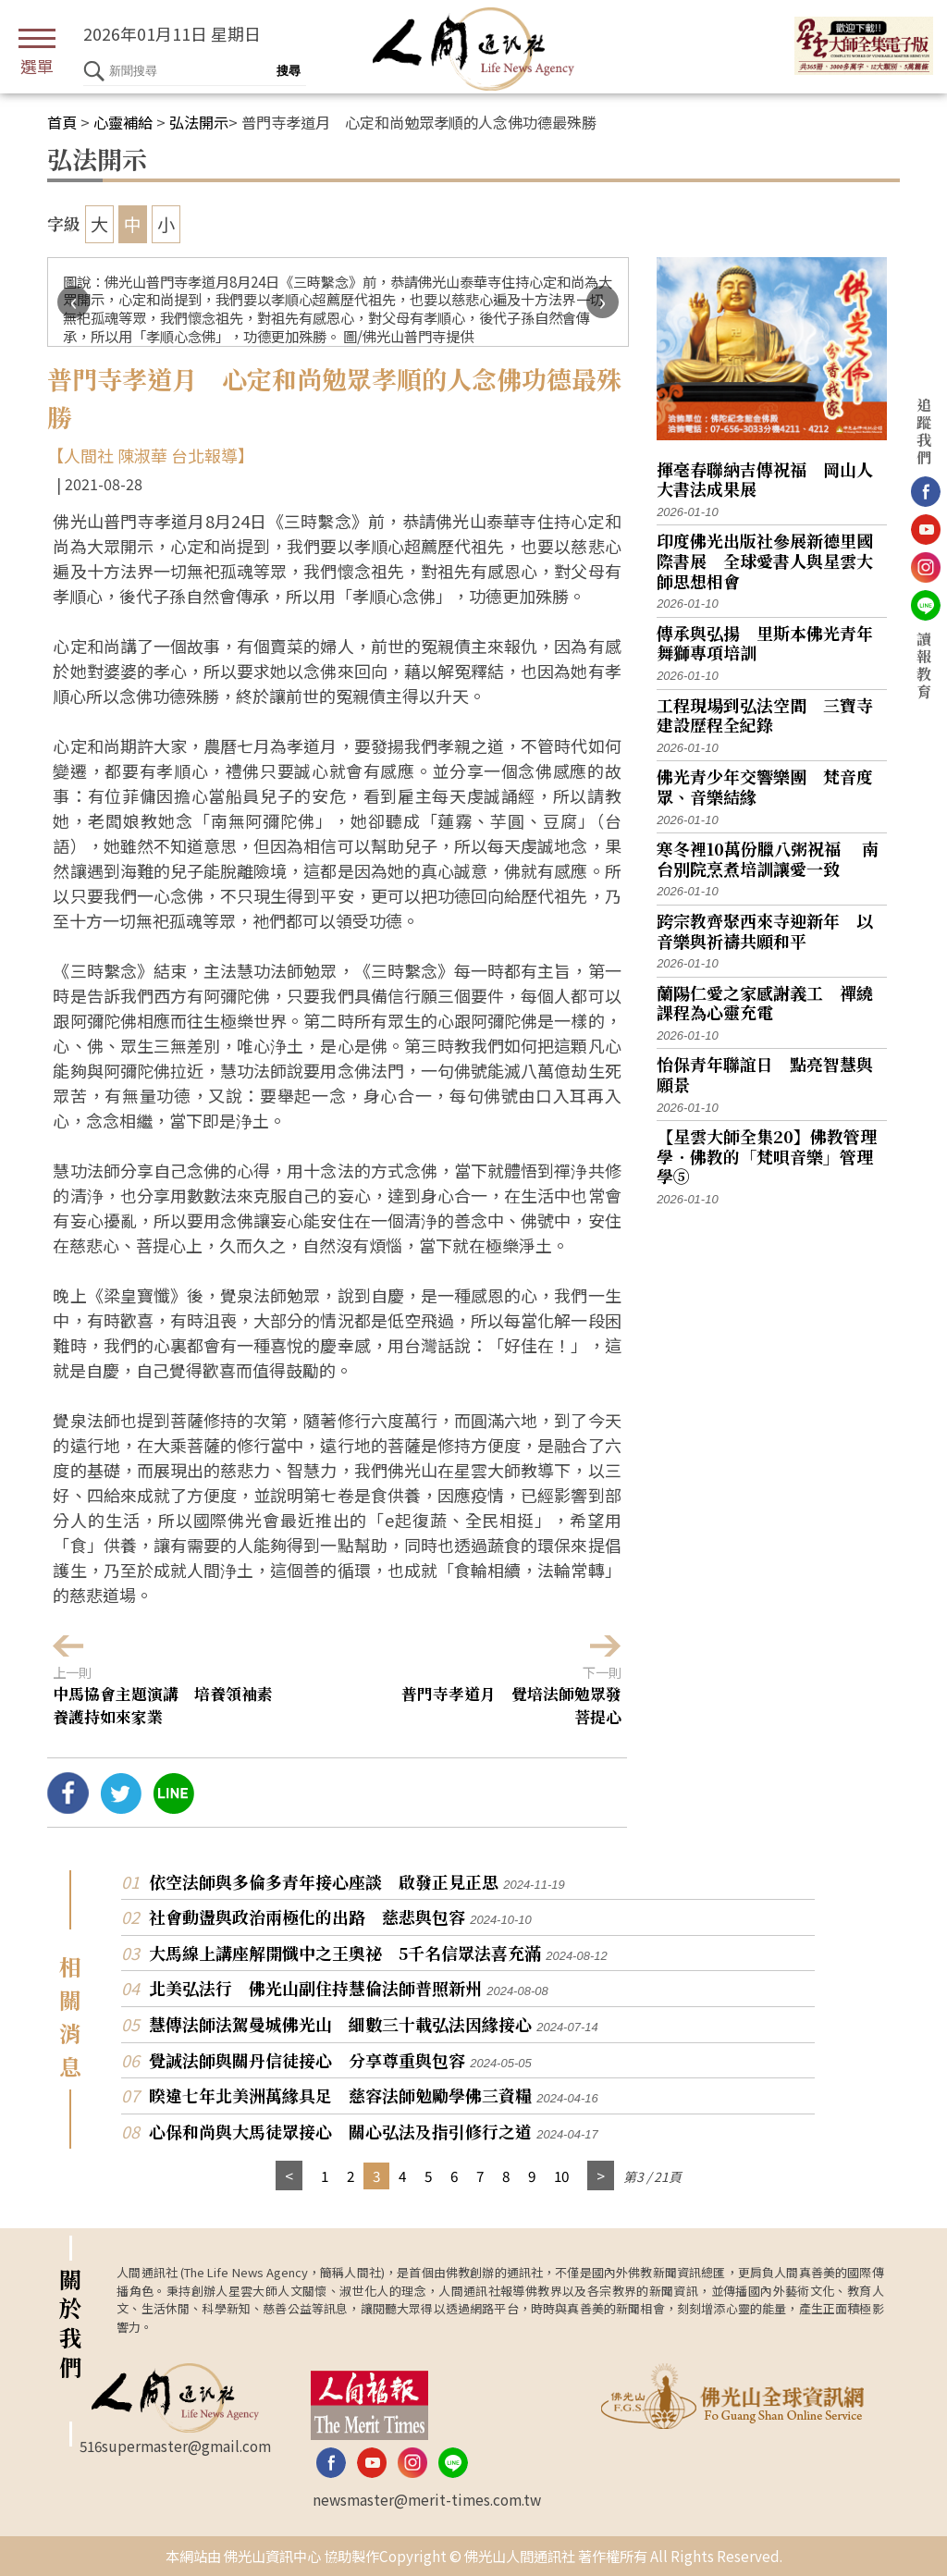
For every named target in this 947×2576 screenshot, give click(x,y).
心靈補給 (123, 122)
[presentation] (73, 302)
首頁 (62, 122)
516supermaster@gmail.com (175, 2445)
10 (561, 2175)
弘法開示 (198, 122)
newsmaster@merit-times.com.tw (427, 2499)
